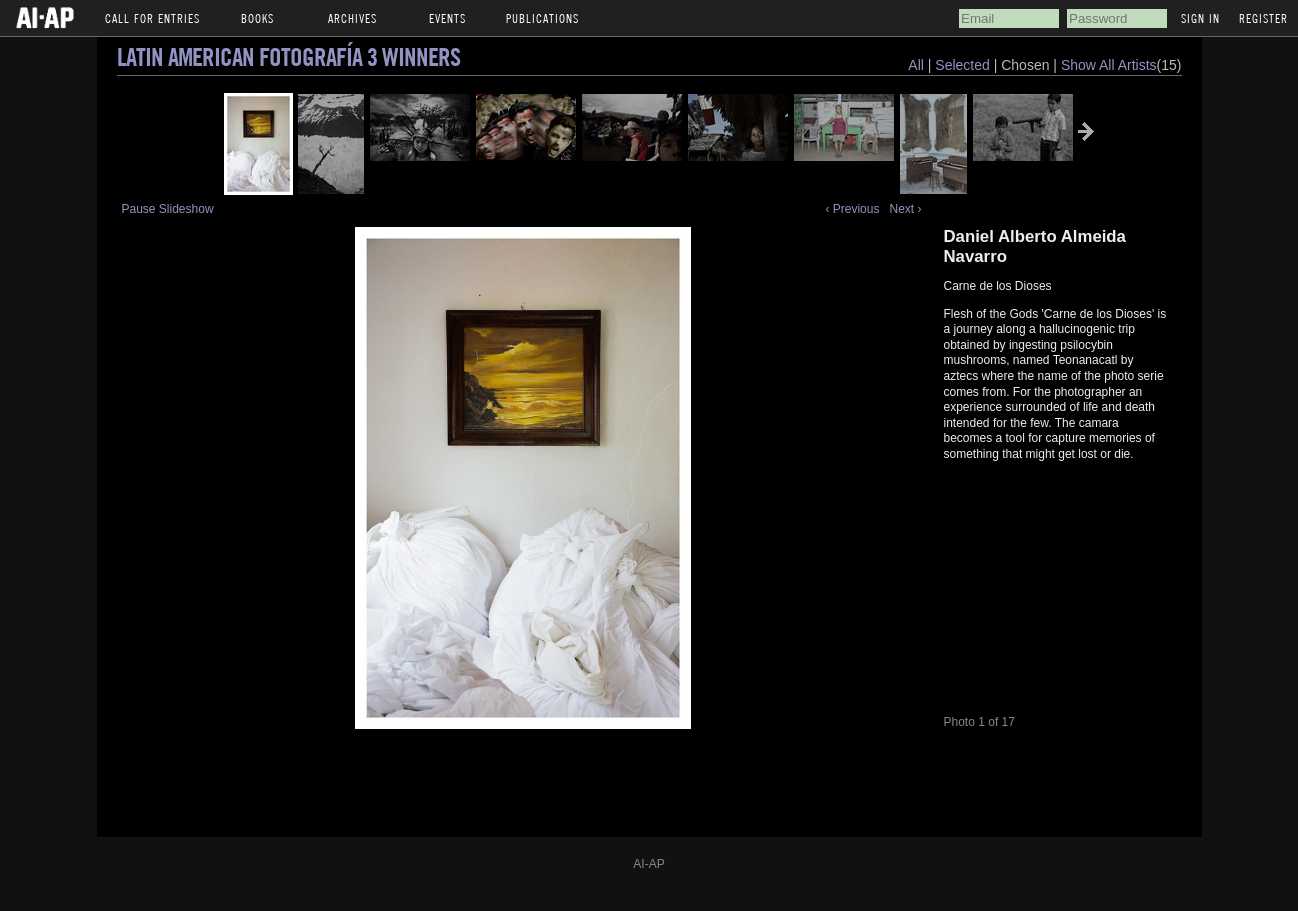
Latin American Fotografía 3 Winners (288, 56)
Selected (964, 65)
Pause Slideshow (168, 209)
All (916, 65)
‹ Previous (852, 209)
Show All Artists (1109, 65)
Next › (905, 209)
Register (1263, 18)
